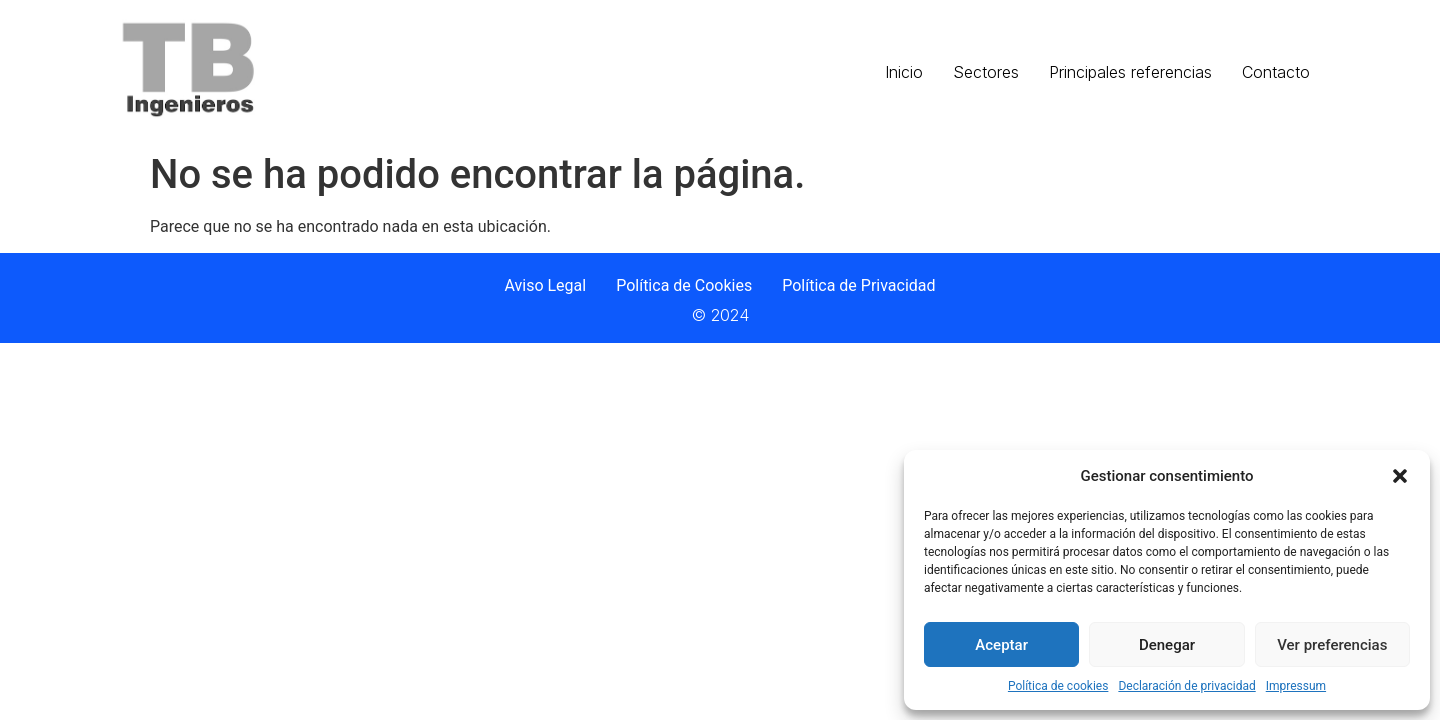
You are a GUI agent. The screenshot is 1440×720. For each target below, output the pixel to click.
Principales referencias (1130, 72)
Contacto (1276, 72)
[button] (1400, 476)
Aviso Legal (545, 285)
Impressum (1296, 686)
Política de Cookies (684, 285)
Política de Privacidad (858, 285)
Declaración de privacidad (1186, 686)
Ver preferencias (1332, 645)
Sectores (986, 72)
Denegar (1167, 645)
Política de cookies (1058, 686)
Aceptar (1001, 645)
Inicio (904, 72)
